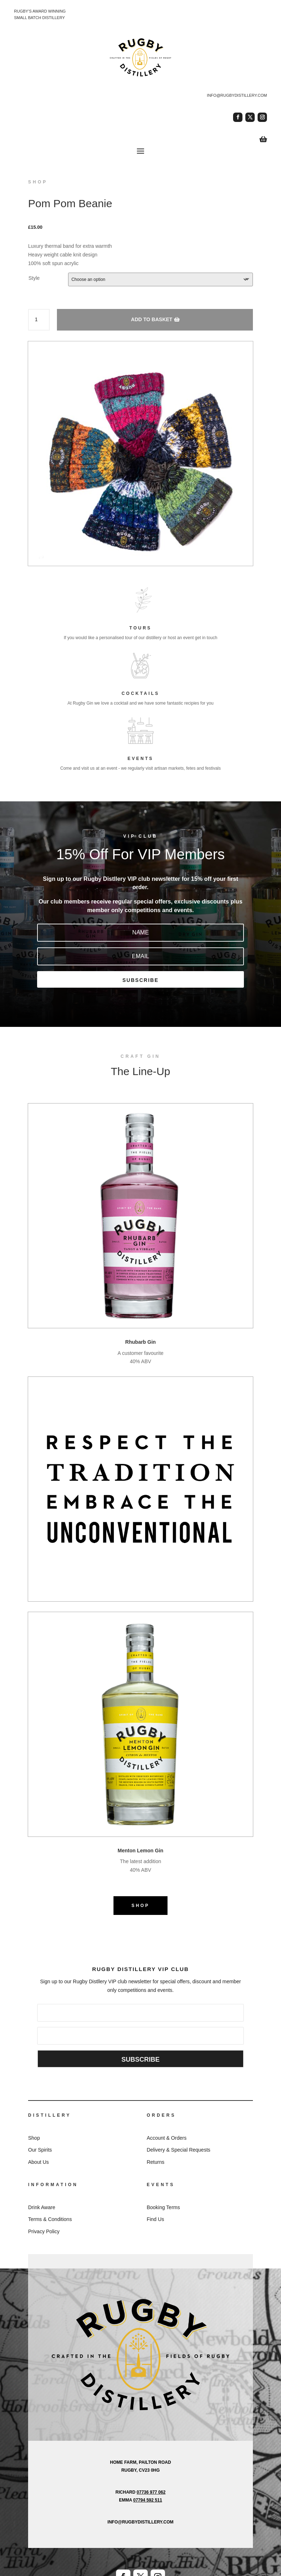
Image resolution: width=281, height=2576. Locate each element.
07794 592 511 (147, 2500)
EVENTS (140, 758)
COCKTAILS (140, 693)
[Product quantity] (39, 320)
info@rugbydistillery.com (237, 95)
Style (34, 278)
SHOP (140, 1905)
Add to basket (152, 319)
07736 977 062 (151, 2492)
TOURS (140, 628)
